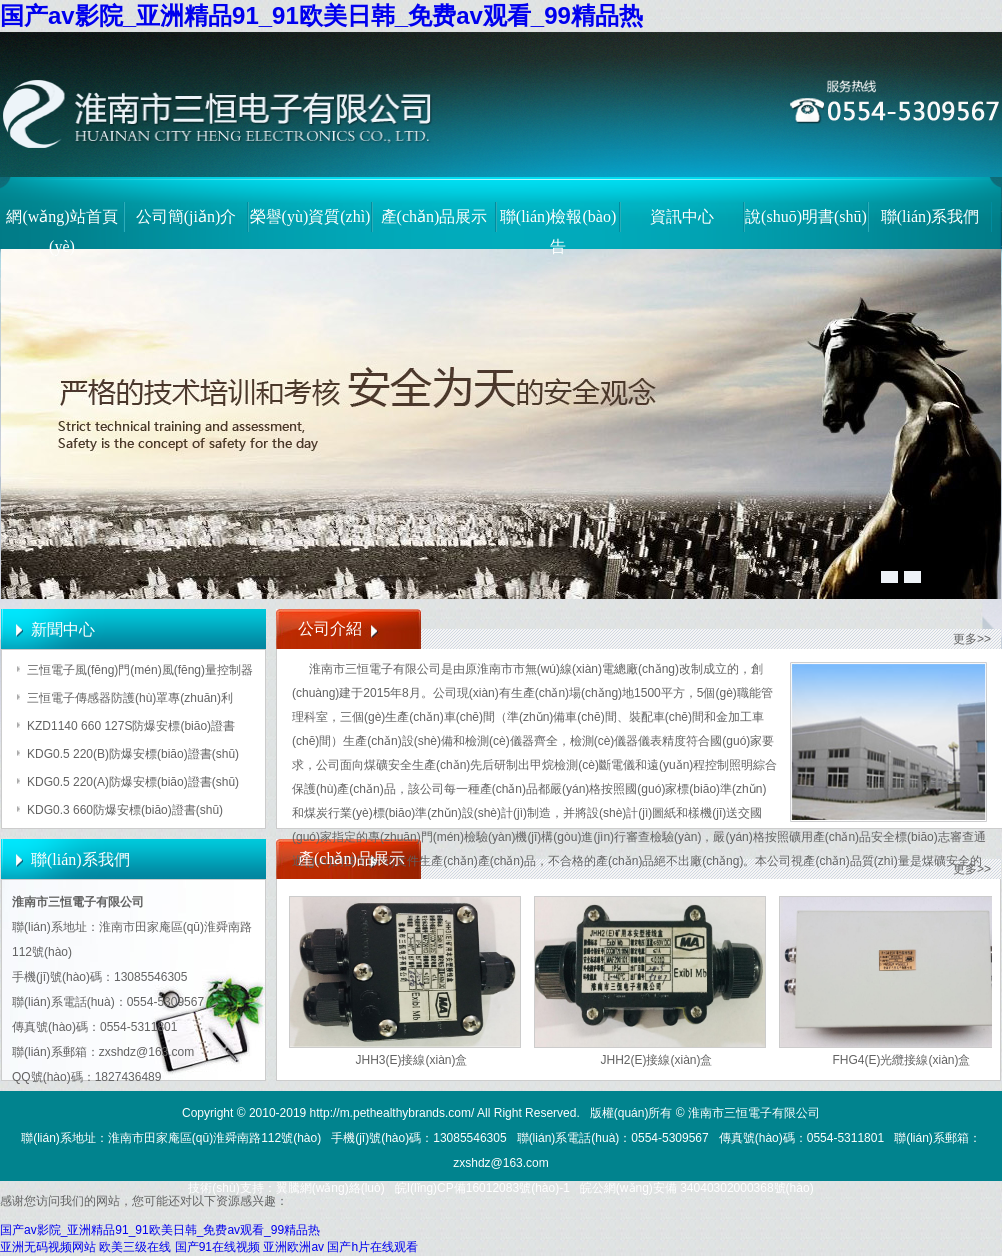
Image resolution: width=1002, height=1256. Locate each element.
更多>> (972, 639)
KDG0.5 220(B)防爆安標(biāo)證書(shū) (133, 754)
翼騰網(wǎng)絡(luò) (330, 1188)
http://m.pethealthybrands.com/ (392, 1113)
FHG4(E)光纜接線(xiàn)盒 (901, 1060)
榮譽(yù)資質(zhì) (310, 216)
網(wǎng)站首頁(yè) (61, 227)
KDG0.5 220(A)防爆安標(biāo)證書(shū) (133, 782)
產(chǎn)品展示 (434, 216)
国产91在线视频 (217, 1247)
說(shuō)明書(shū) (806, 216)
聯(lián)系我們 (930, 216)
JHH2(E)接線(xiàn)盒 (656, 1060)
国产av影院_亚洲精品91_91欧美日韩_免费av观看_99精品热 (321, 15)
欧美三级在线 (135, 1247)
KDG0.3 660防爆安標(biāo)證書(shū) (125, 810)
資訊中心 (682, 216)
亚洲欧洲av (293, 1247)
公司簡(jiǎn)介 (186, 216)
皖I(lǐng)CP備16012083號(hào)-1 (482, 1188)
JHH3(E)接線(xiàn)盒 (411, 1060)
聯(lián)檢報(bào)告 (558, 227)
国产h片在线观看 (372, 1247)
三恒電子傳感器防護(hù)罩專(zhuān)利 (130, 698)
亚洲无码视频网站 (48, 1247)
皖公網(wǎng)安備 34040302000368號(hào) (697, 1188)
